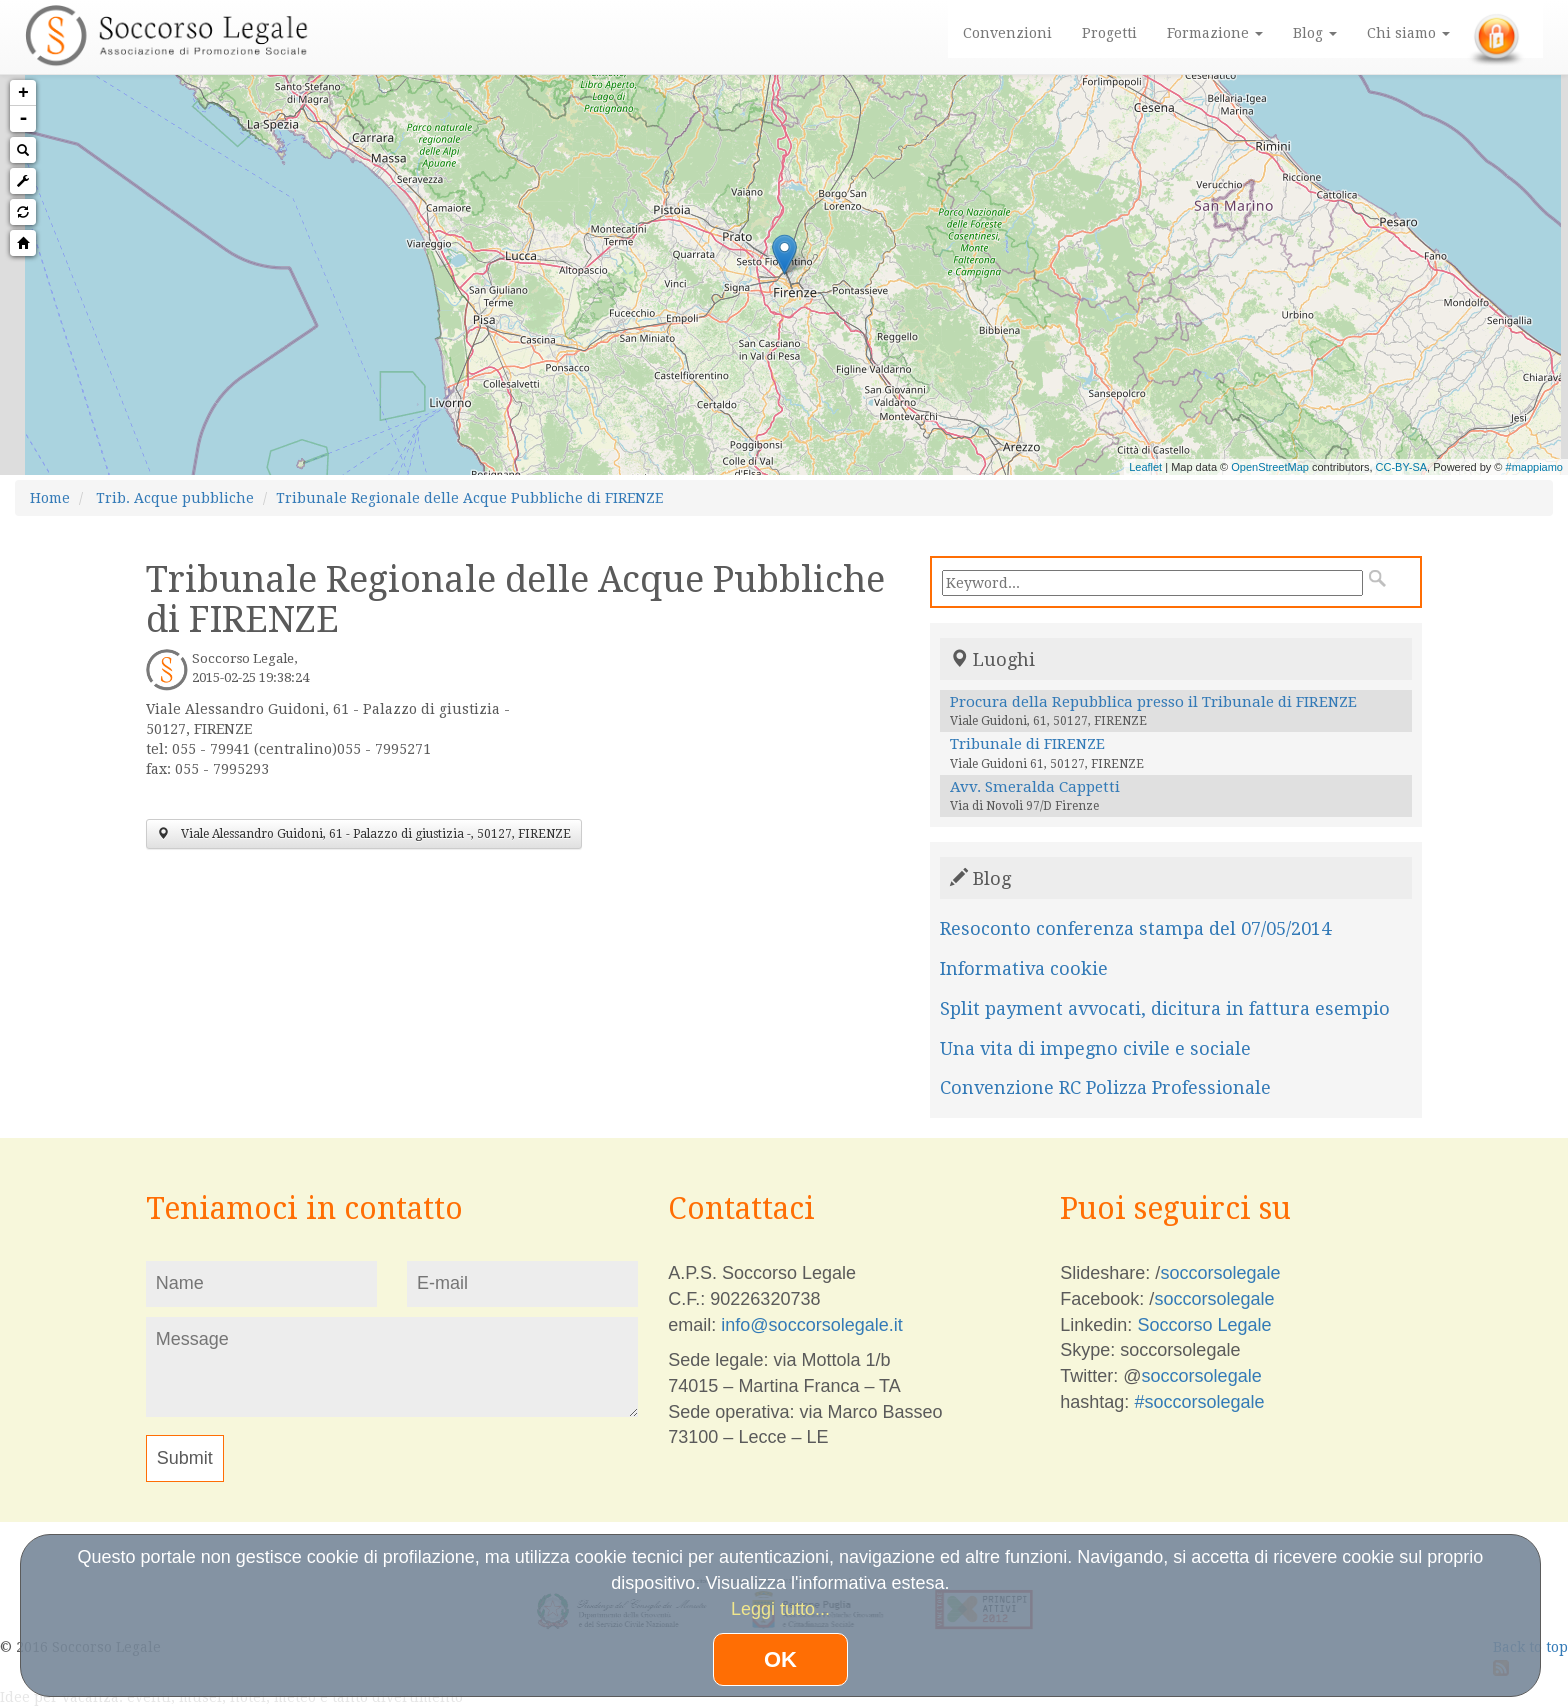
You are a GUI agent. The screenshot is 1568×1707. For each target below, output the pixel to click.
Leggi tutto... (780, 1609)
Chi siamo (1408, 33)
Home (50, 498)
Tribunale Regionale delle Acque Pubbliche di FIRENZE (469, 498)
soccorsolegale (1220, 1273)
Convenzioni (1007, 33)
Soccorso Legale (1204, 1325)
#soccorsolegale (1199, 1402)
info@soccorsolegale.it (811, 1325)
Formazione (1215, 33)
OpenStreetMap (1270, 467)
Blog (1315, 33)
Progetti (1109, 33)
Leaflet (1145, 467)
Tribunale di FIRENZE (1027, 744)
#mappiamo (1534, 467)
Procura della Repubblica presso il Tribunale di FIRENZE (1153, 702)
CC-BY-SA (1402, 467)
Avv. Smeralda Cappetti (1035, 787)
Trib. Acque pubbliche (175, 498)
